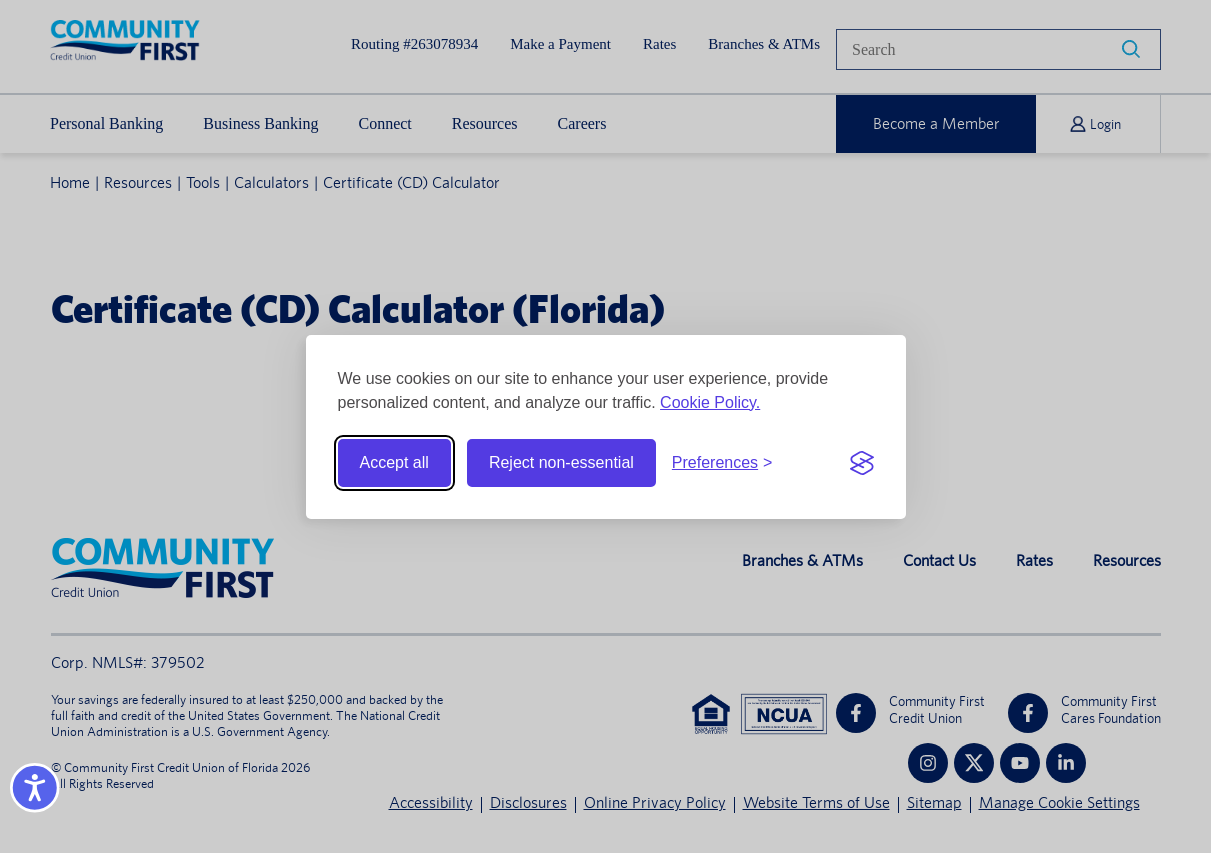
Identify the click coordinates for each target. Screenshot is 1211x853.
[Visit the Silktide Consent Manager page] (862, 463)
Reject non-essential (561, 462)
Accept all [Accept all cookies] (394, 462)
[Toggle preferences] (722, 463)
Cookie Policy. (710, 402)
